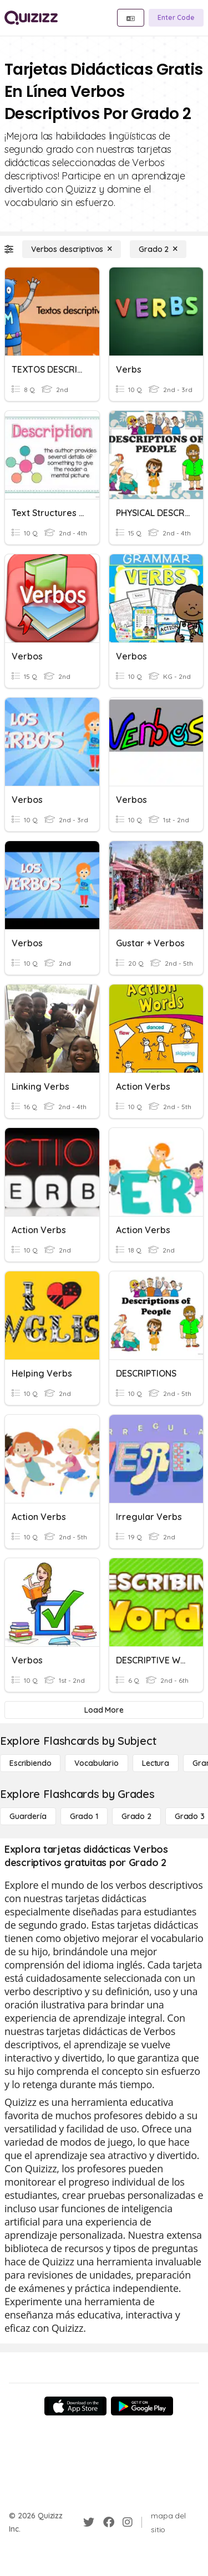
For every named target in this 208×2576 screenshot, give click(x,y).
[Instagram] (128, 2522)
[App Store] (75, 2406)
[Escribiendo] (30, 1763)
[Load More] (104, 1710)
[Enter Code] (176, 18)
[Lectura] (156, 1763)
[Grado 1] (84, 1816)
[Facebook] (108, 2522)
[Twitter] (88, 2522)
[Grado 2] (158, 249)
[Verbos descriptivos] (71, 249)
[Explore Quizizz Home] (31, 18)
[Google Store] (142, 2406)
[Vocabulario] (96, 1763)
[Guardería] (28, 1816)
